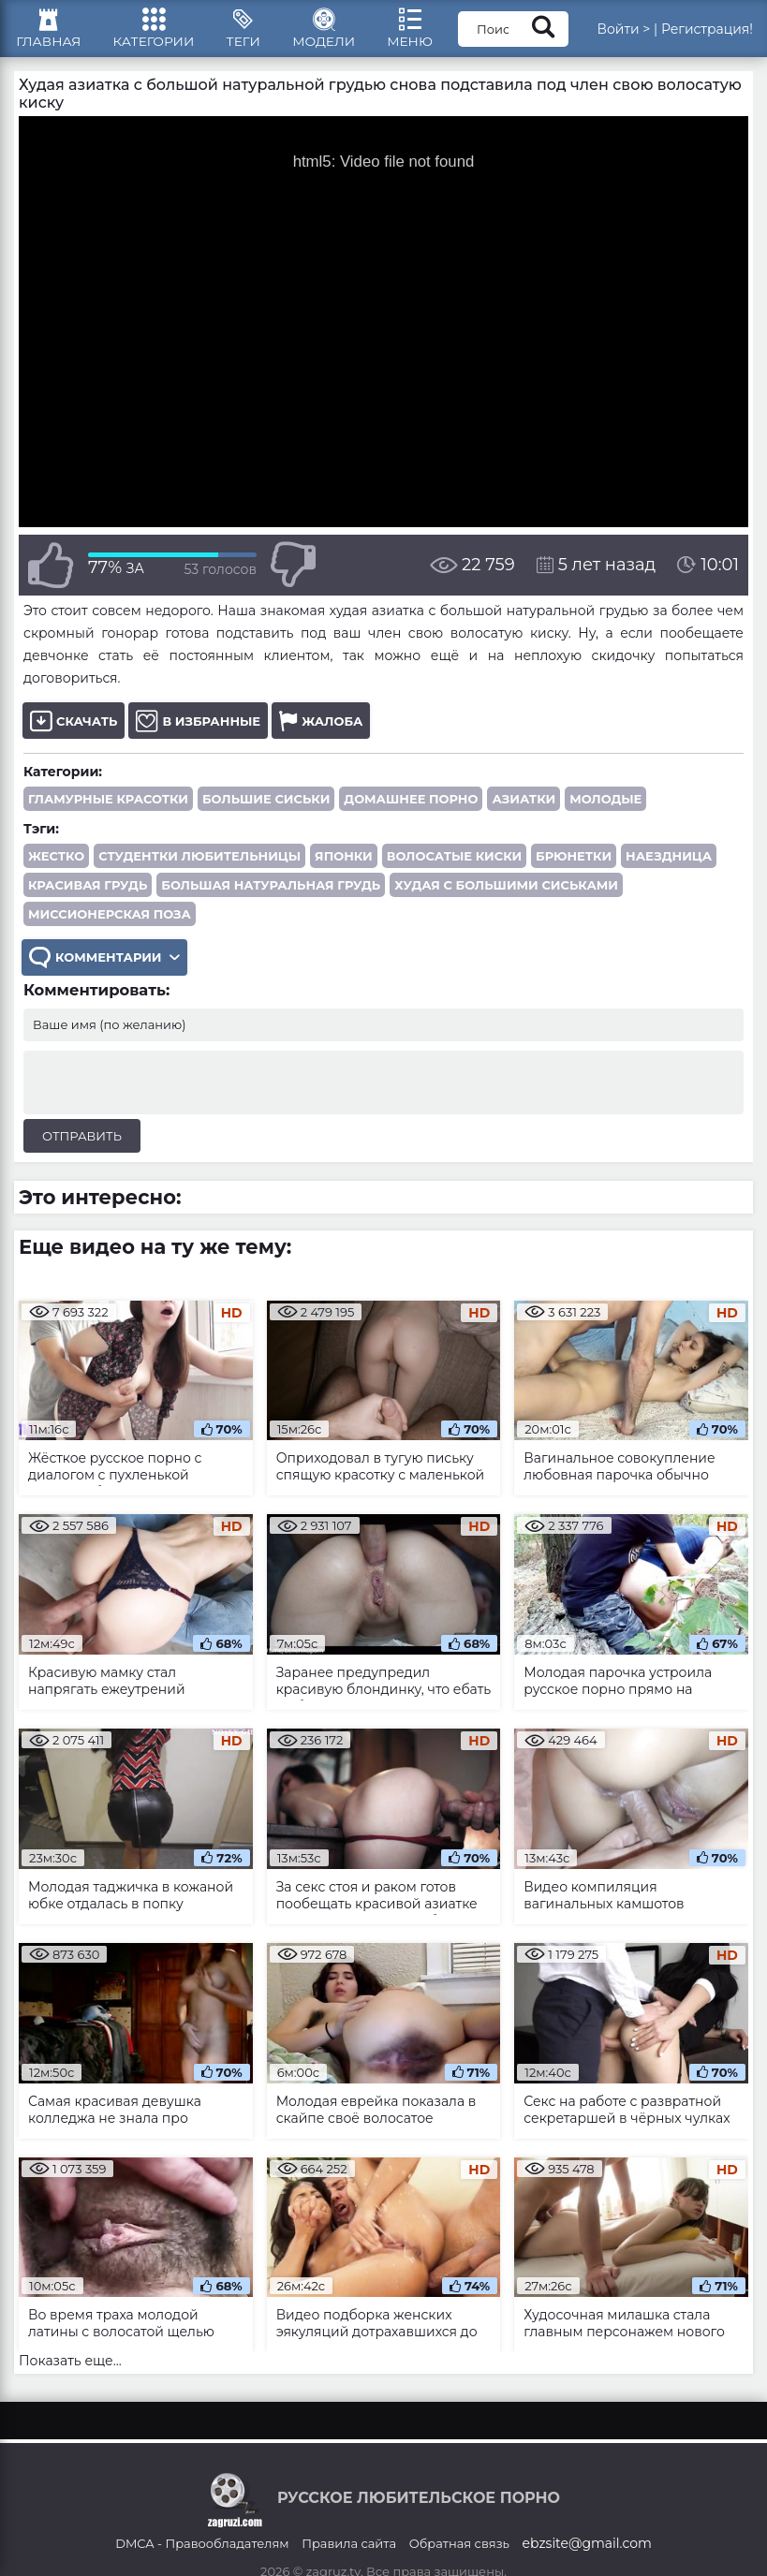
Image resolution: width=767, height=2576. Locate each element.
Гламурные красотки (108, 808)
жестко (56, 865)
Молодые (605, 808)
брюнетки (574, 865)
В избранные (198, 730)
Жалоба (320, 730)
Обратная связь (459, 2553)
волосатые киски (454, 865)
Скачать (73, 730)
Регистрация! (707, 32)
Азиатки (523, 808)
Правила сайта (349, 2553)
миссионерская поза (109, 923)
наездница (669, 865)
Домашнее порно (411, 808)
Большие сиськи (266, 808)
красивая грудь (87, 894)
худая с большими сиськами (506, 894)
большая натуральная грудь (270, 894)
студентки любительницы (199, 865)
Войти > (623, 32)
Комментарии (105, 967)
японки (344, 865)
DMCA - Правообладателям (201, 2553)
